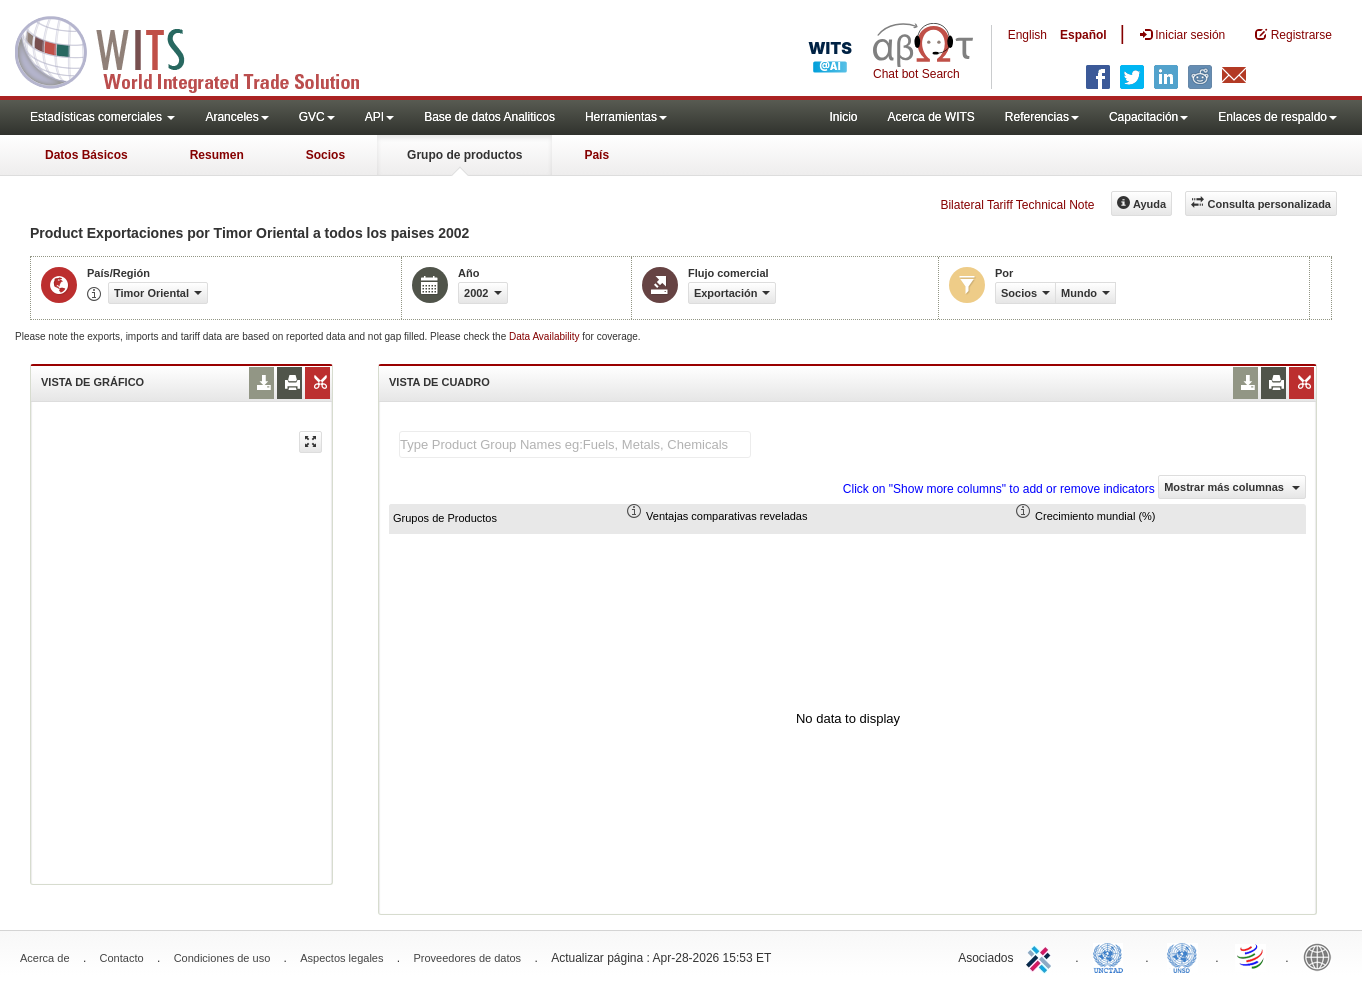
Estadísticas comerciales (102, 117)
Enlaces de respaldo (1277, 117)
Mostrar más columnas (1232, 487)
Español (1083, 35)
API (379, 117)
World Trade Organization (1252, 956)
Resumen (217, 155)
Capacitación (1148, 117)
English (1027, 35)
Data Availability (545, 336)
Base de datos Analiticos (489, 117)
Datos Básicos (86, 155)
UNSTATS (1182, 956)
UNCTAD (1112, 956)
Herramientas (626, 117)
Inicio (843, 117)
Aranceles (236, 117)
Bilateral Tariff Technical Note (1017, 205)
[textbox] (575, 444)
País (596, 155)
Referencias (1042, 117)
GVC (317, 117)
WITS (200, 50)
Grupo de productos (464, 155)
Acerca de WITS (930, 117)
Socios (325, 155)
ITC (1042, 956)
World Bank (1322, 956)
